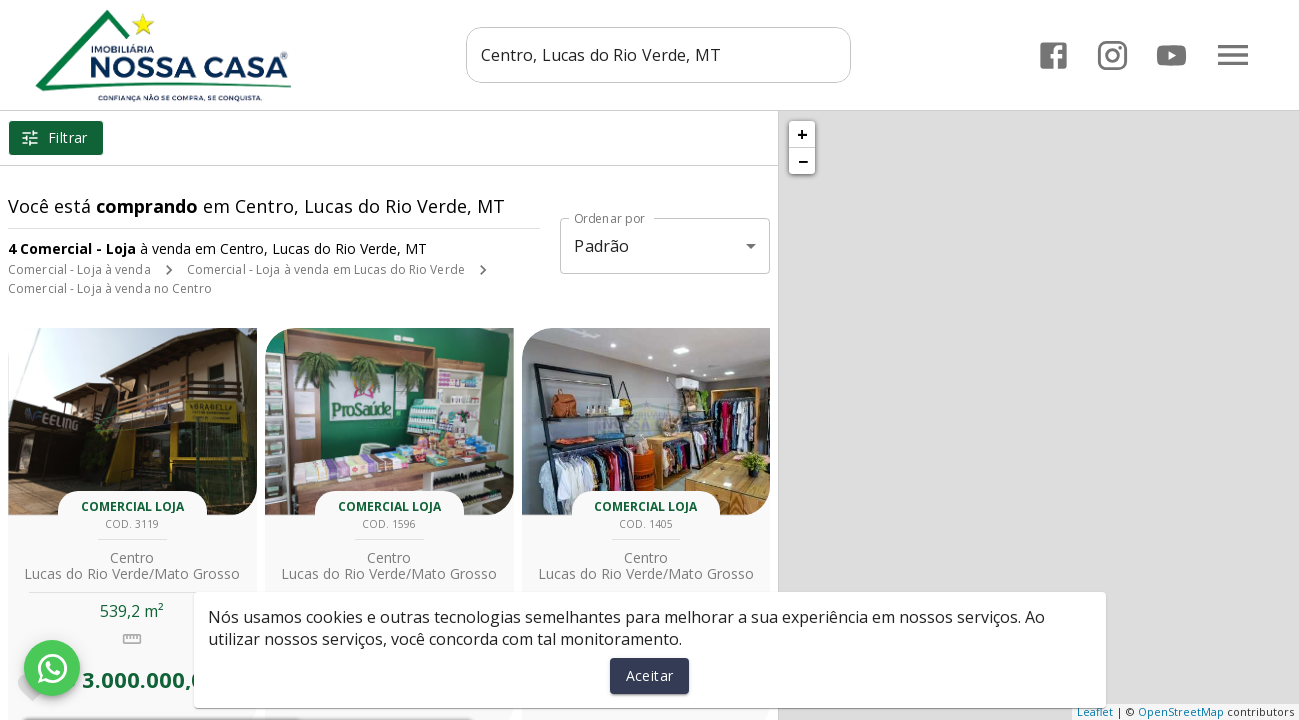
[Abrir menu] (1233, 55)
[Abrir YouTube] (1171, 55)
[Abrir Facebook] (1053, 55)
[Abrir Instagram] (1112, 55)
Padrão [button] (601, 246)
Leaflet (1095, 711)
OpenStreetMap (1181, 711)
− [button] (803, 161)
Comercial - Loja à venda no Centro (110, 288)
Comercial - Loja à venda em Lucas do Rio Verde (326, 269)
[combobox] (662, 55)
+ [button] (802, 134)
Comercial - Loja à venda (79, 269)
